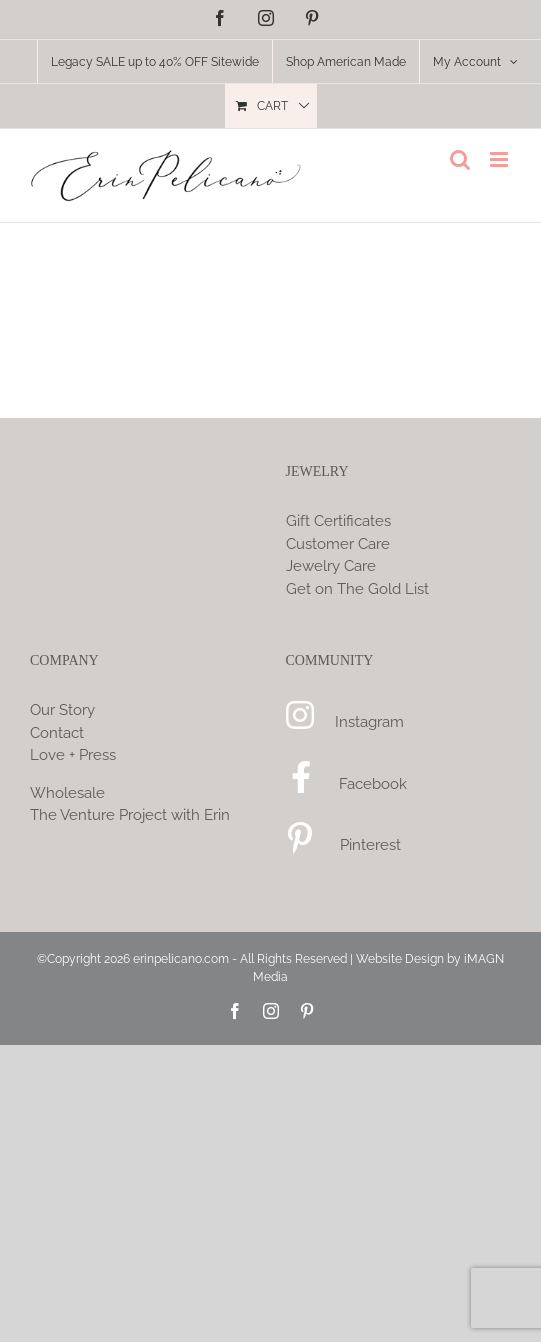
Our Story (62, 710)
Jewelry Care (331, 566)
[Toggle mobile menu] (500, 159)
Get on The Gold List (357, 589)
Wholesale (67, 793)
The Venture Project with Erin (130, 815)
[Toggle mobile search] (460, 159)
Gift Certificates (338, 521)
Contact (57, 733)
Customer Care (338, 544)
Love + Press (73, 755)
